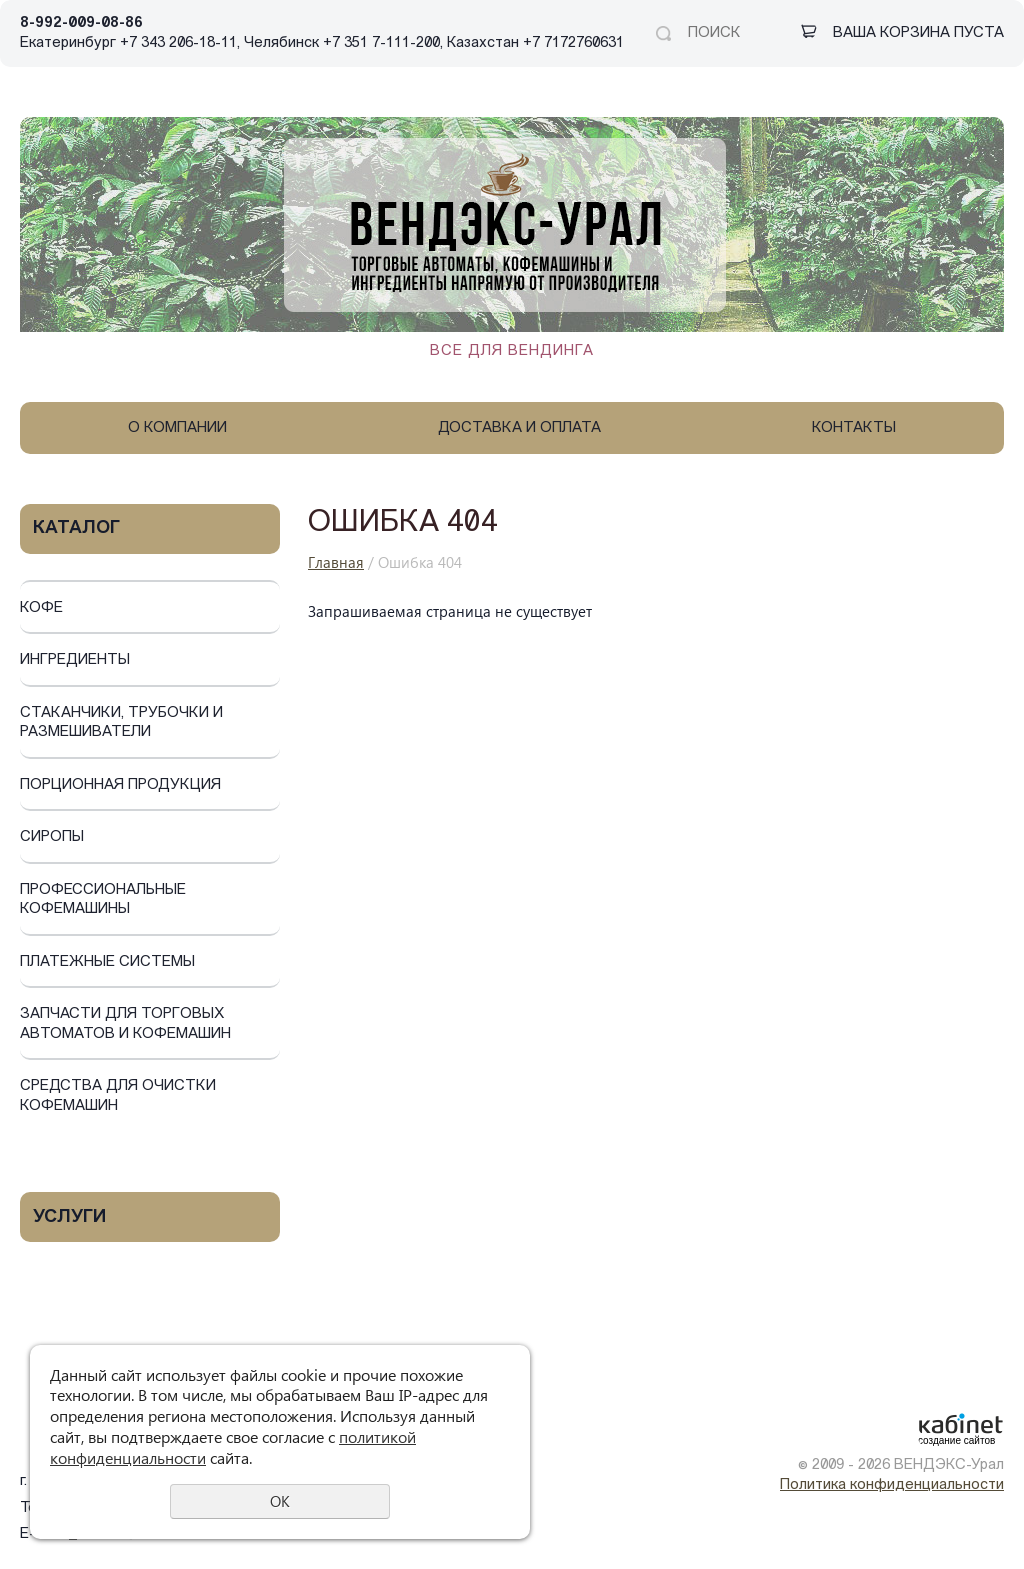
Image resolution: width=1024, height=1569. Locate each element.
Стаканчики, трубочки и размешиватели (121, 723)
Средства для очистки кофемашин (118, 1096)
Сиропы (52, 837)
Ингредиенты (75, 660)
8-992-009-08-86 (81, 23)
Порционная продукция (120, 785)
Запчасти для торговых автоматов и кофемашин (125, 1024)
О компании (177, 428)
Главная (336, 562)
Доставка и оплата (519, 428)
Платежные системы (107, 962)
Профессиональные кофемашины (103, 900)
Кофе (41, 608)
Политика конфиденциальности (892, 1485)
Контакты (854, 428)
